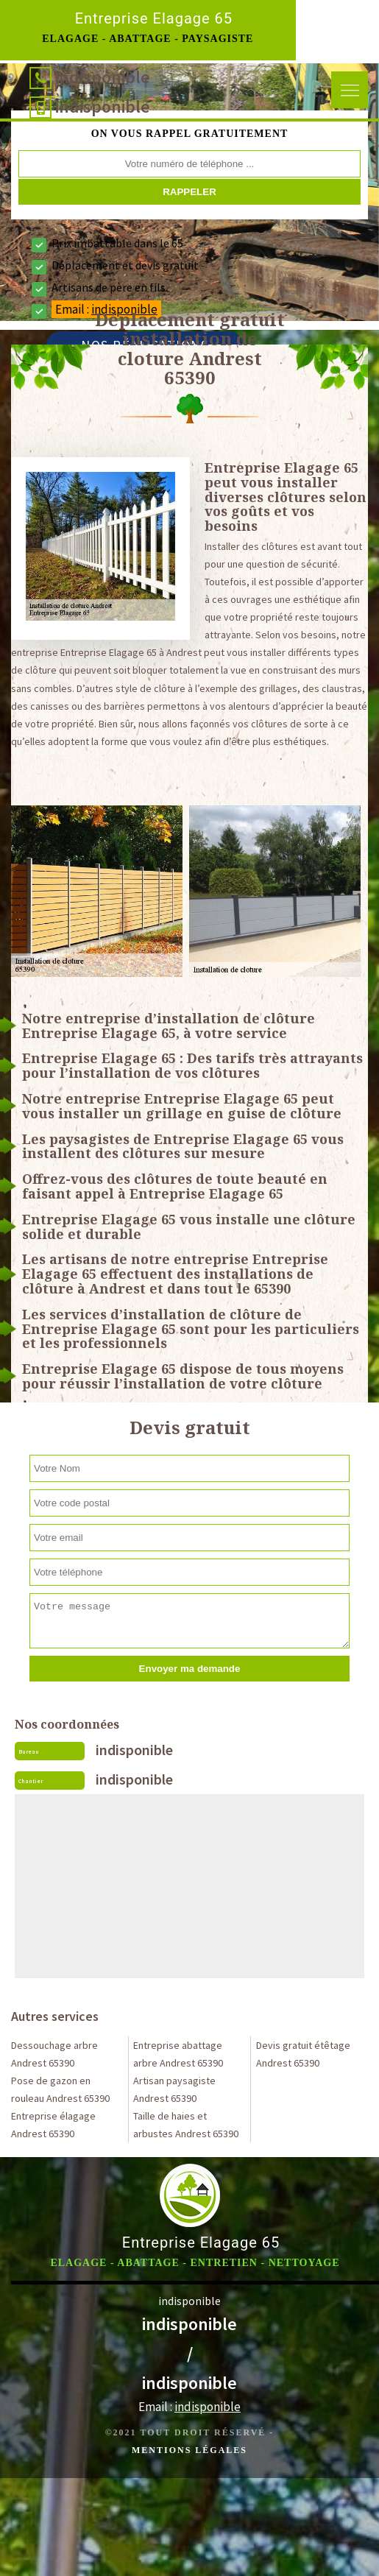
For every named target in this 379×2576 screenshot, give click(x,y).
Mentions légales (189, 2450)
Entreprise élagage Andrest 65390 (53, 2124)
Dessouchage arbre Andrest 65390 (54, 2054)
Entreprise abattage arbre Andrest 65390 (178, 2054)
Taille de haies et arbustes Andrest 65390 (185, 2124)
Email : (189, 2407)
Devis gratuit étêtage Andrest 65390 (303, 2054)
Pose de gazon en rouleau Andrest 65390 (60, 2089)
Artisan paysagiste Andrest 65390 (174, 2089)
